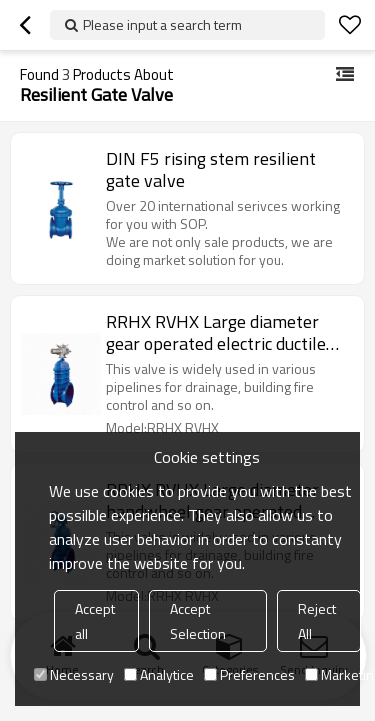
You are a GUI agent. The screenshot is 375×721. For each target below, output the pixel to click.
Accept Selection (198, 621)
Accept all (95, 621)
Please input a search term (162, 24)
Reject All (317, 621)
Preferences (249, 674)
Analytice (159, 674)
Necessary (74, 674)
